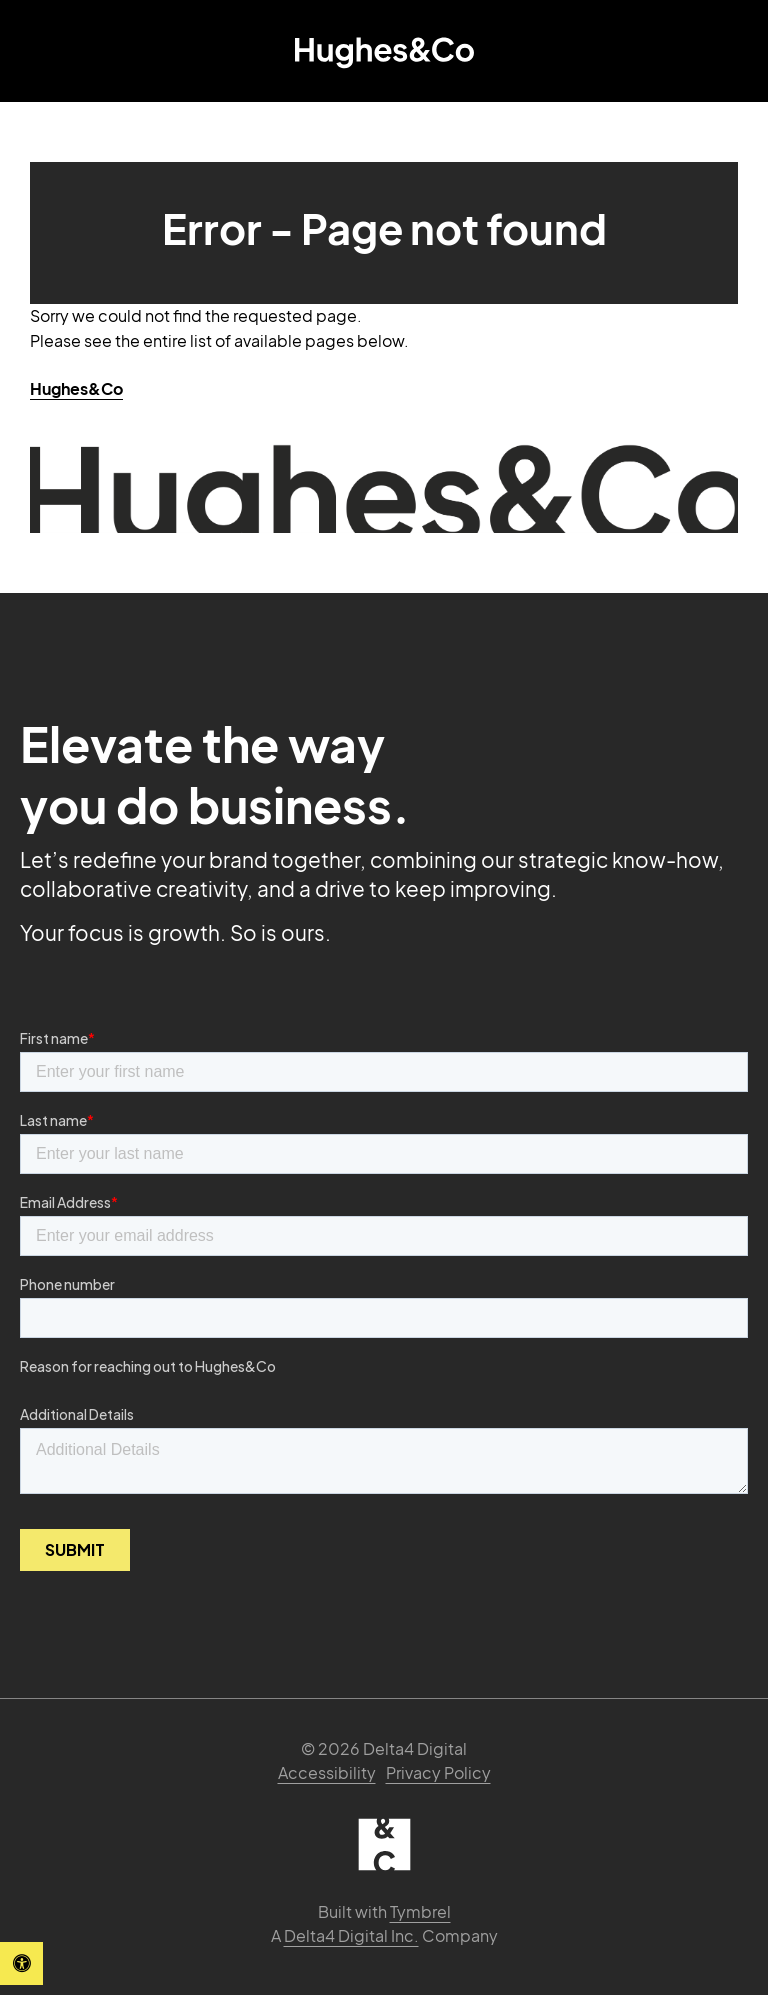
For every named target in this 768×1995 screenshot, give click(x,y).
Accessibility (327, 1772)
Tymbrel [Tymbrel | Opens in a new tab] (420, 1911)
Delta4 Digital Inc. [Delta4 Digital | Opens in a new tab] (351, 1935)
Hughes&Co (76, 388)
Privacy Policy (438, 1772)
